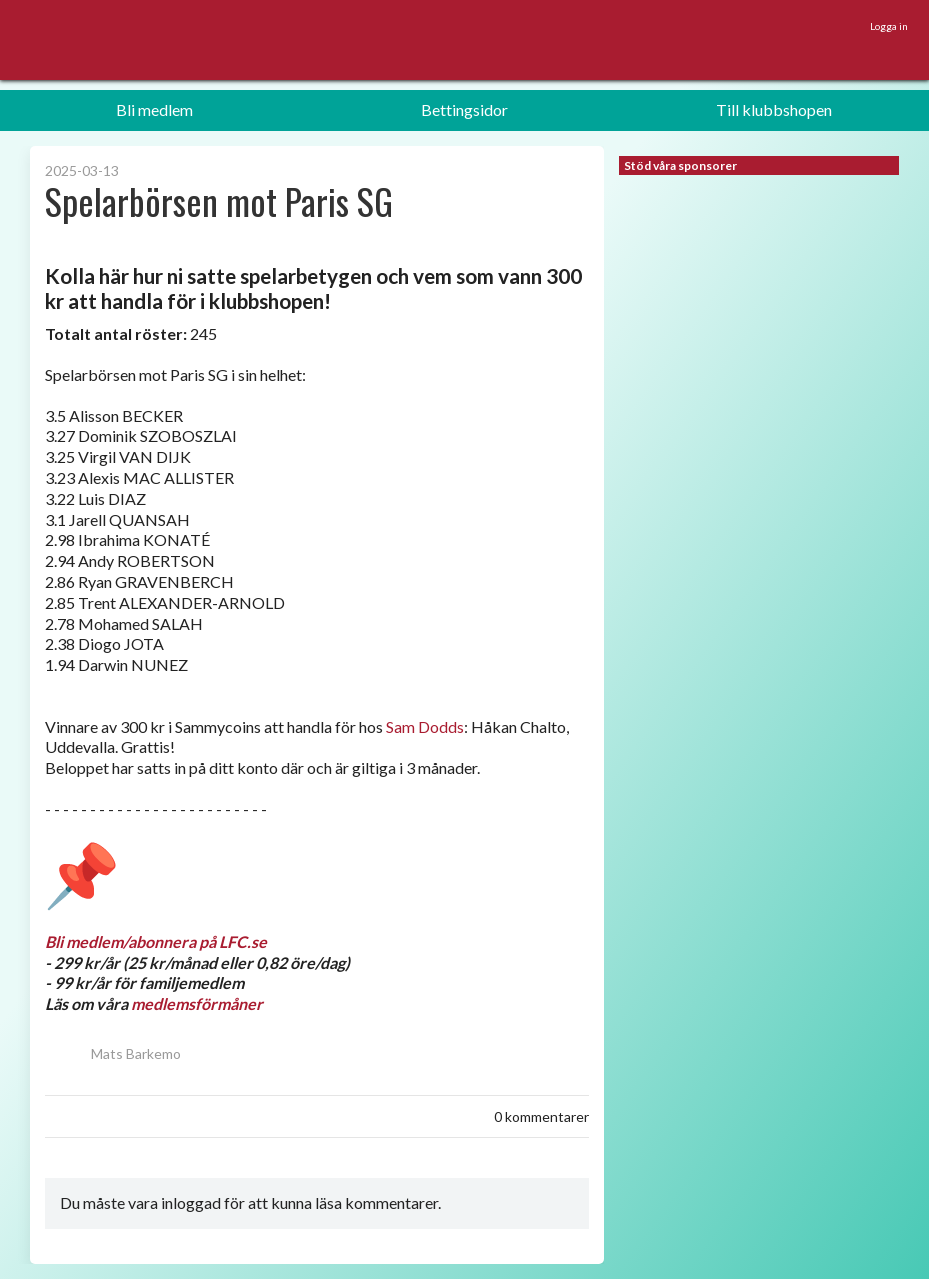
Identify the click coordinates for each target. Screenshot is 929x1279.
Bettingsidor (464, 109)
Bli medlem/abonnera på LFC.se (156, 941)
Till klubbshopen (774, 109)
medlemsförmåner (197, 1003)
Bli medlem (154, 109)
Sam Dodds (425, 726)
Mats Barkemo (113, 1053)
